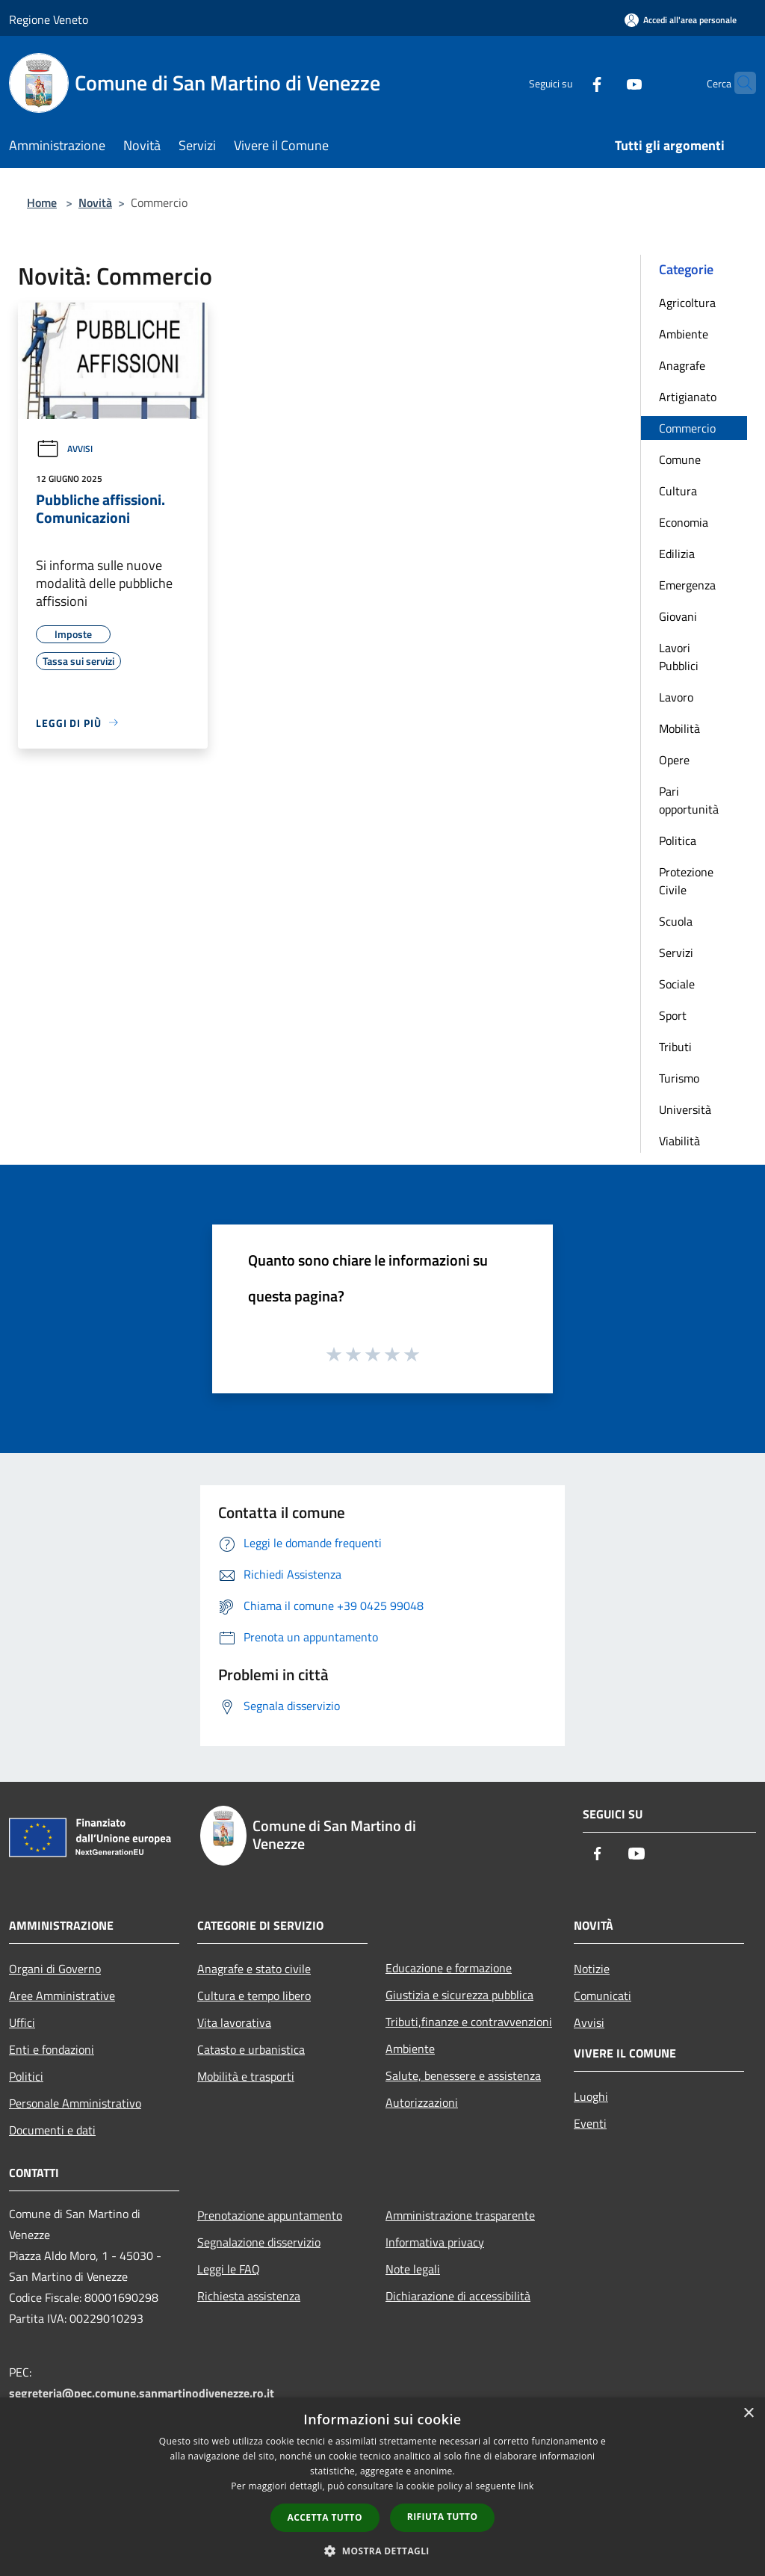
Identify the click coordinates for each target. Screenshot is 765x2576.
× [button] (748, 2413)
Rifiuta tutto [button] (442, 2516)
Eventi (590, 2123)
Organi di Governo (55, 1969)
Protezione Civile (686, 881)
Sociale (677, 984)
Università (685, 1109)
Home (42, 202)
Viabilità (679, 1141)
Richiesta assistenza (248, 2296)
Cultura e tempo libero (254, 1995)
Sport (673, 1015)
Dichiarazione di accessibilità (457, 2296)
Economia (683, 522)
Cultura (678, 491)
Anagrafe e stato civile (254, 1969)
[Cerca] (738, 83)
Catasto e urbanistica (251, 2049)
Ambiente (683, 334)
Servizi (676, 953)
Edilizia (677, 554)
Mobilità (679, 728)
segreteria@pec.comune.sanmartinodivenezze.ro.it (141, 2393)
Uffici (22, 2022)
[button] (382, 2550)
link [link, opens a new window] (526, 2486)
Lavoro (676, 697)
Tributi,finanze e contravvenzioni (468, 2022)
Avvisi (64, 449)
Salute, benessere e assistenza (463, 2075)
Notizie (592, 1969)
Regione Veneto (48, 19)
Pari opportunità (689, 800)
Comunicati (602, 1995)
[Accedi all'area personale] (680, 19)
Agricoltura (687, 303)
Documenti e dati (52, 2130)
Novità (95, 202)
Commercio (687, 428)
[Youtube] (605, 82)
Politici (26, 2076)
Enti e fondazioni (51, 2049)
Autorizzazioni (421, 2102)
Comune (680, 459)
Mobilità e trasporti (245, 2076)
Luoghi (591, 2096)
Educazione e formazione (448, 1968)
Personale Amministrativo (75, 2103)
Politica (677, 840)
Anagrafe (682, 365)
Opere (674, 760)
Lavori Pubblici (679, 657)
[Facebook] (568, 82)
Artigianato (687, 397)
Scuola (676, 921)
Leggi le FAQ (228, 2269)
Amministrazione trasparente (460, 2215)
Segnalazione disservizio (258, 2242)
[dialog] (382, 2486)
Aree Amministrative (62, 1995)
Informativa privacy (434, 2242)
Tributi (675, 1047)
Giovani (678, 616)
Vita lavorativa (234, 2022)
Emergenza (687, 585)
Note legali (412, 2269)
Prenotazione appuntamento (269, 2215)
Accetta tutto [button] (325, 2517)
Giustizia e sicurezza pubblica (459, 1995)
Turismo (679, 1078)
